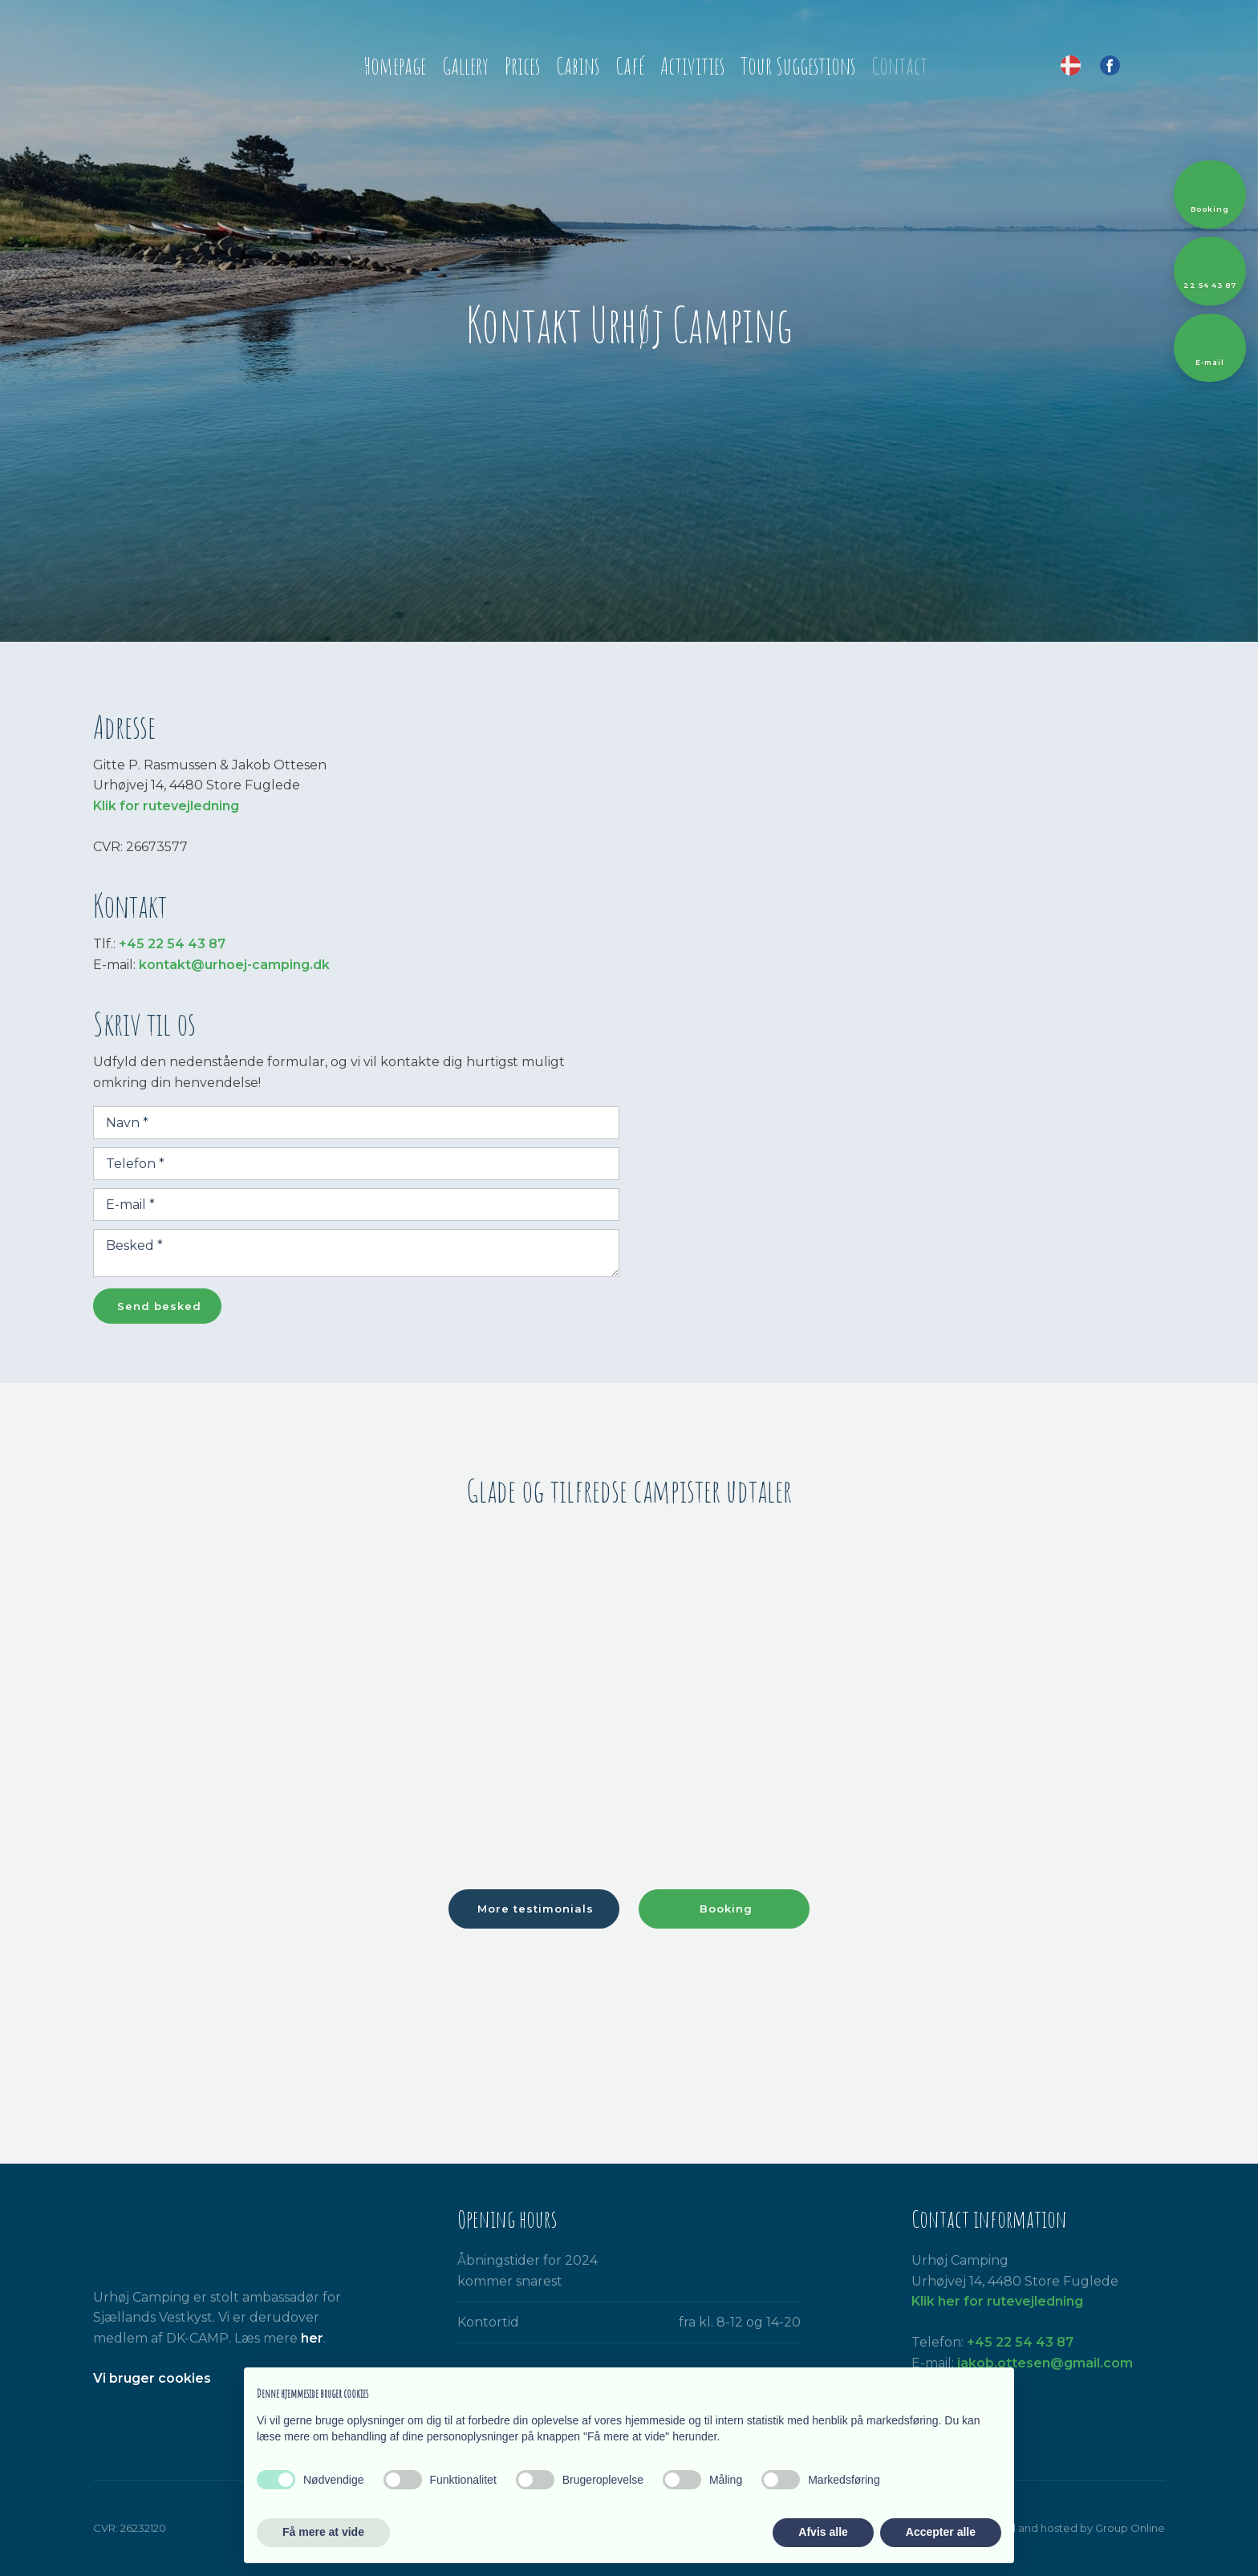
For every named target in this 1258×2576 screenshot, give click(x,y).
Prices (522, 65)
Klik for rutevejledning (166, 805)
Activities (692, 65)
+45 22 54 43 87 (172, 943)
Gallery (465, 65)
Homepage (394, 65)
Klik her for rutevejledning (997, 2301)
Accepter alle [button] (941, 2531)
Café (629, 65)
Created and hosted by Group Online (1068, 2527)
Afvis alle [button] (822, 2531)
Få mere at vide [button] (323, 2531)
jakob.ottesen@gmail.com (1045, 2363)
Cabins (577, 65)
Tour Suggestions (798, 65)
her (312, 2338)
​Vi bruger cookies (152, 2378)
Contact (899, 65)
